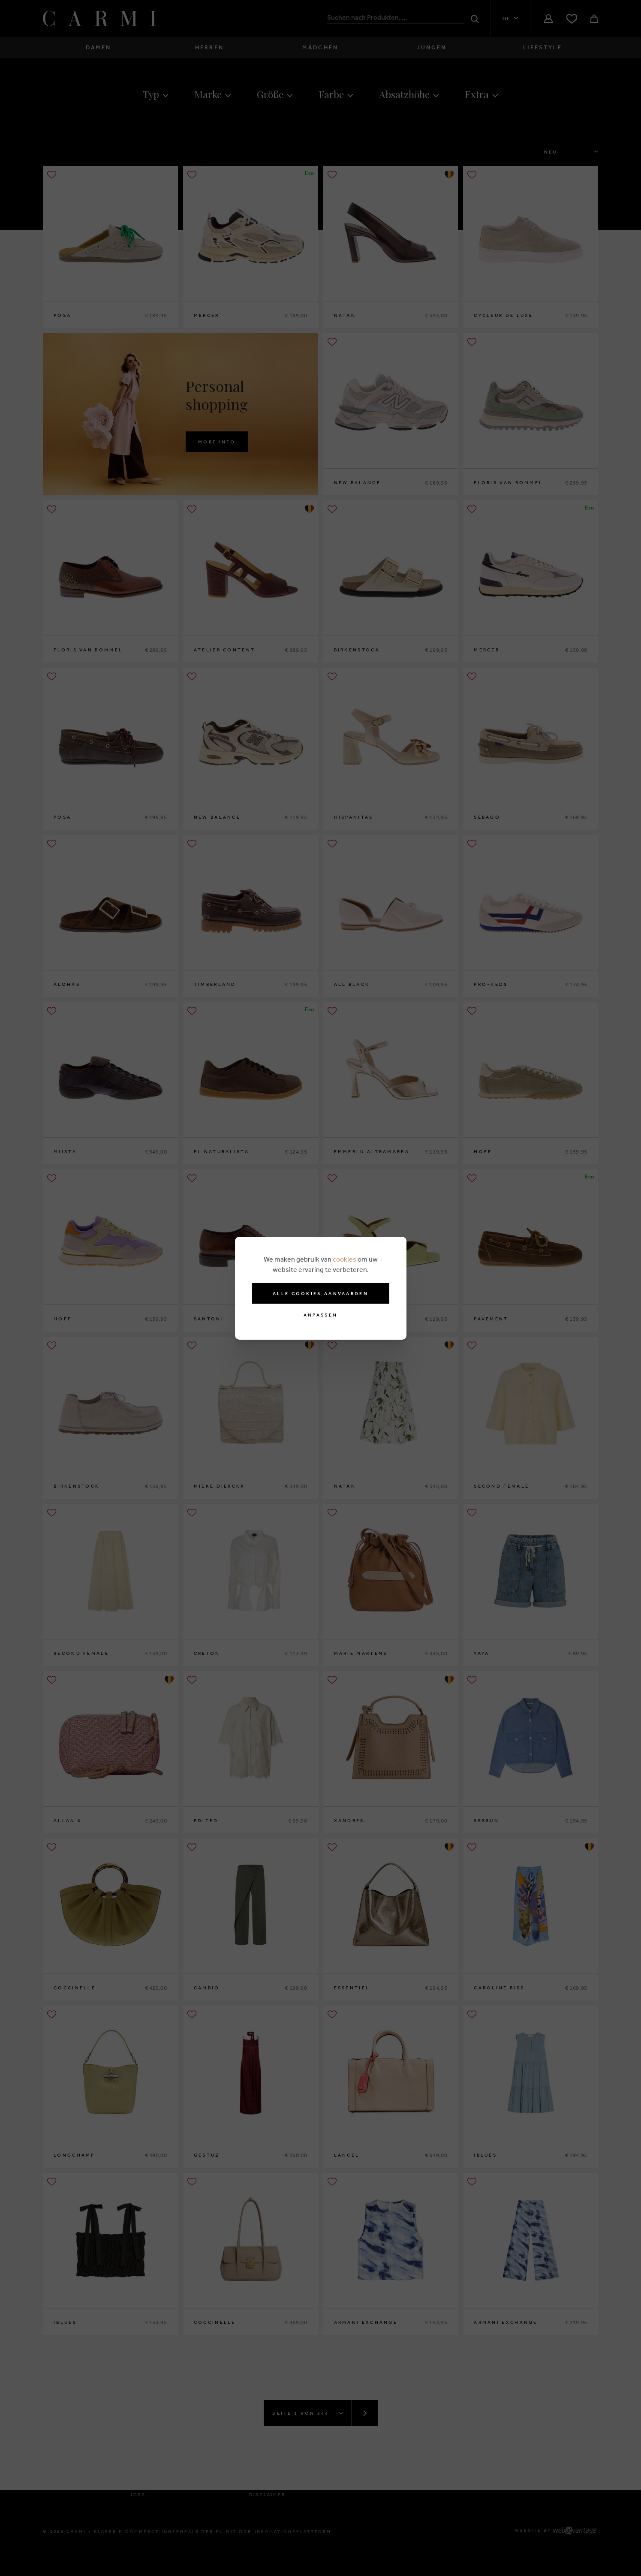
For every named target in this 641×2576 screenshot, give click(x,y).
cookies (344, 1259)
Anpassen (320, 1315)
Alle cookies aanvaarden (320, 1293)
